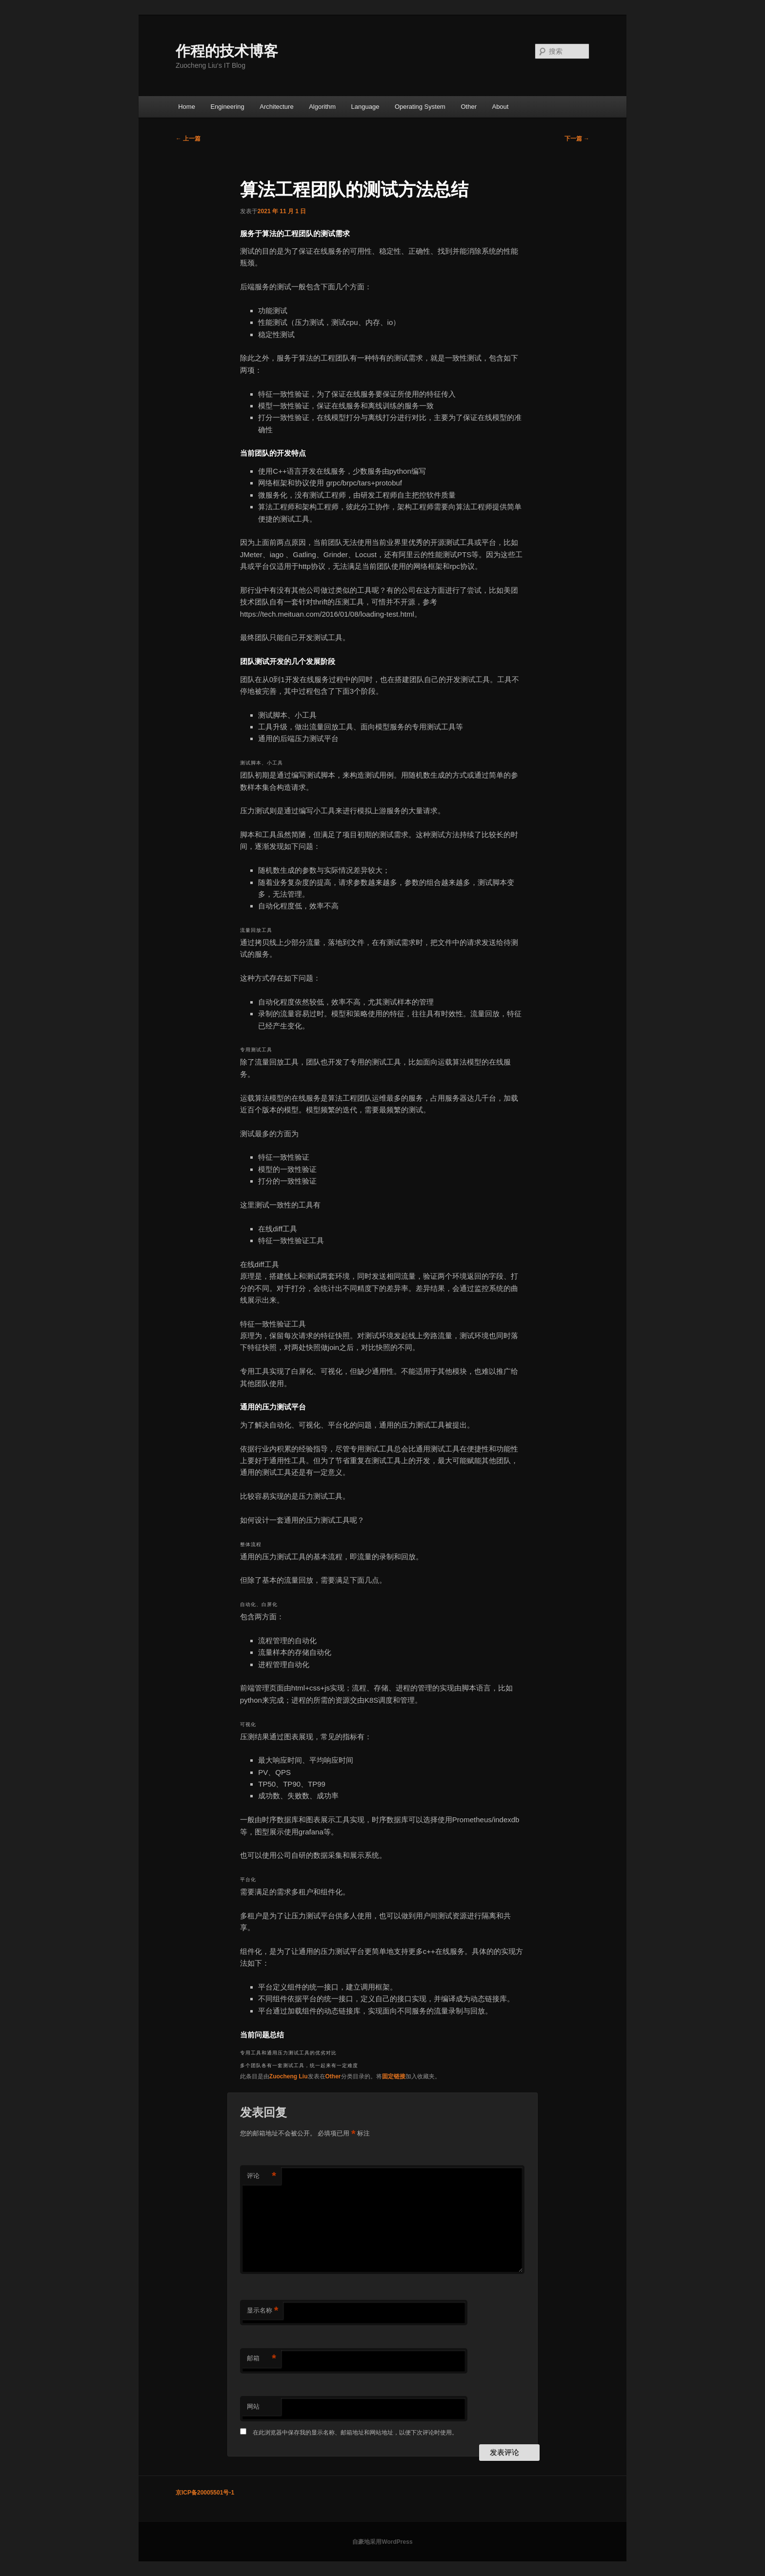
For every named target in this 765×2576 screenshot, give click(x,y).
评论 (261, 2176)
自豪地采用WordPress (382, 2541)
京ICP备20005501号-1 (205, 2492)
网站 (253, 2406)
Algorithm (322, 106)
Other (469, 106)
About (500, 106)
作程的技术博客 (227, 51)
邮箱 (261, 2359)
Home (186, 106)
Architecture (276, 106)
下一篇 (576, 138)
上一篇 (188, 138)
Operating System (420, 106)
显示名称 (263, 2311)
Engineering (227, 106)
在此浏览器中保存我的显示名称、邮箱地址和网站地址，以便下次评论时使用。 (355, 2432)
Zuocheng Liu (288, 2076)
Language (365, 106)
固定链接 (393, 2076)
